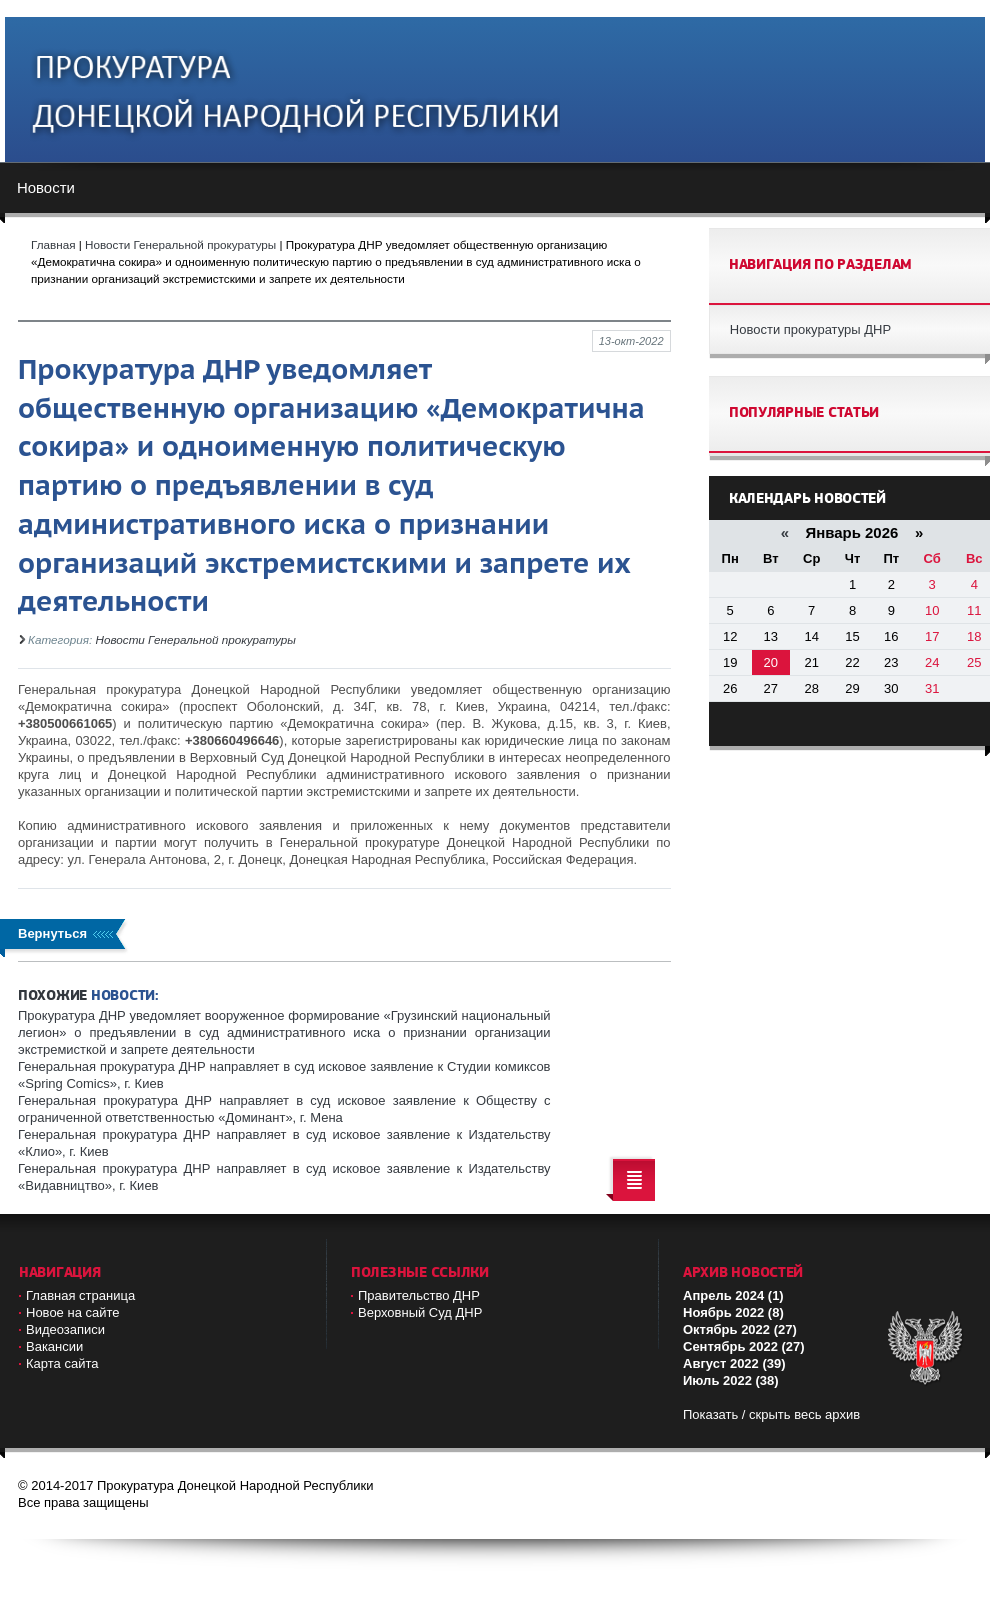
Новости (46, 187)
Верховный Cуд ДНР (420, 1312)
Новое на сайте (73, 1312)
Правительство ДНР (419, 1295)
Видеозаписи (65, 1329)
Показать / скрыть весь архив (771, 1414)
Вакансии (54, 1346)
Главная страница (80, 1295)
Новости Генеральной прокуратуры (196, 639)
